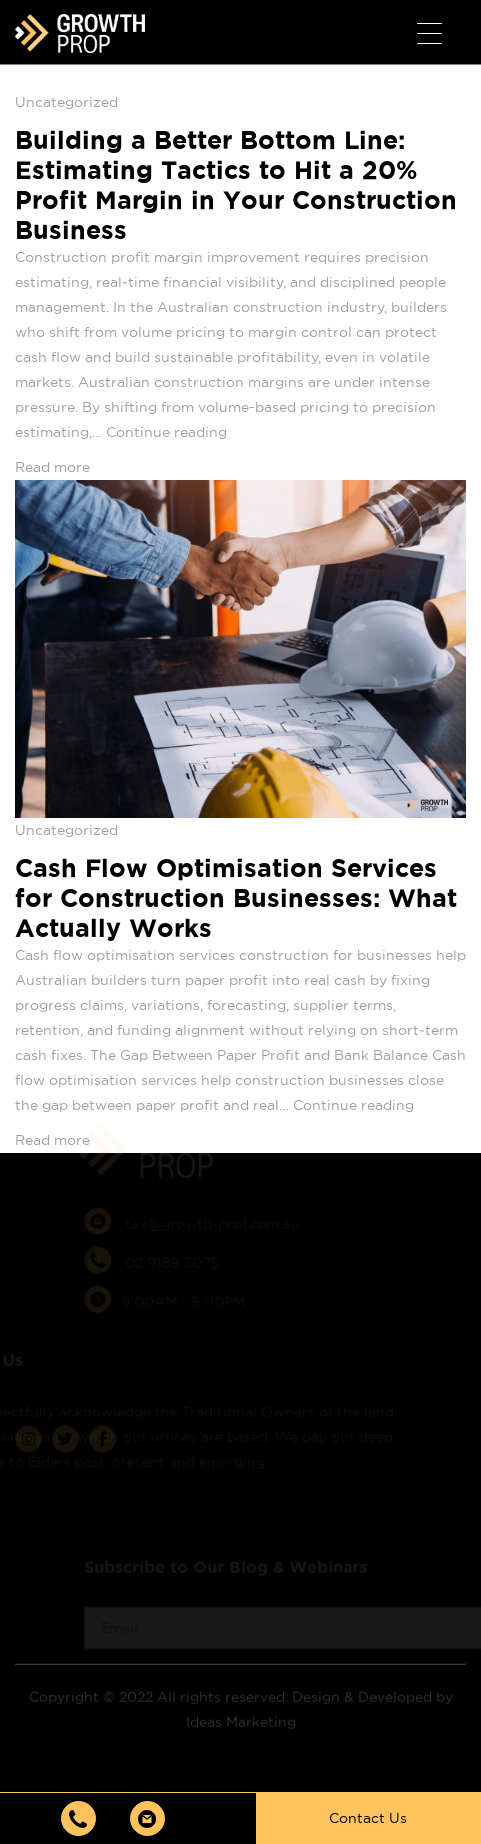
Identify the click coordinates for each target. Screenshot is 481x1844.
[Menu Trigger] (429, 34)
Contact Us (368, 1818)
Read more (52, 467)
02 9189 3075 (168, 1247)
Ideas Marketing (241, 1706)
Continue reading (166, 432)
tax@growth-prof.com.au (208, 1208)
